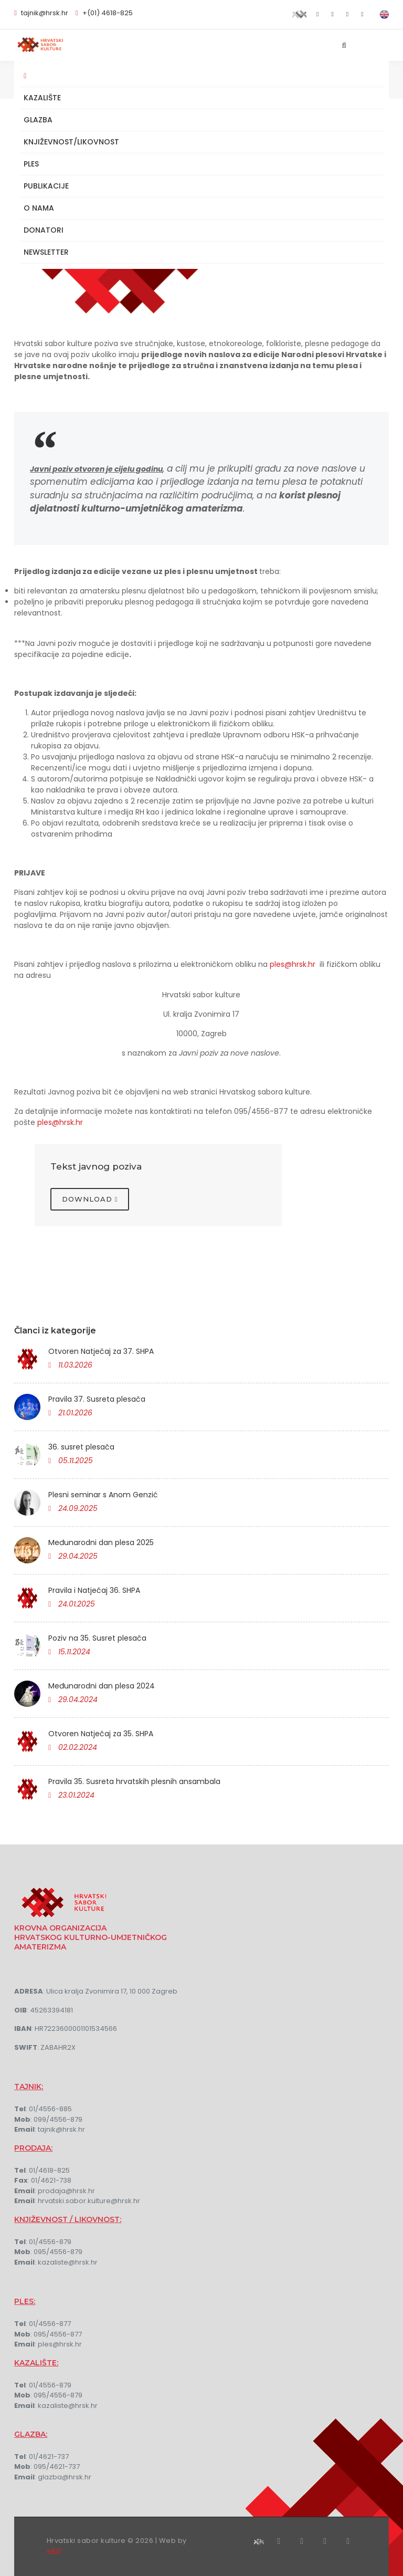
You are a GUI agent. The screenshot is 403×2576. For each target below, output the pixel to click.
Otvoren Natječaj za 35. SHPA (100, 1733)
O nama (39, 208)
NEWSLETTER (46, 252)
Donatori (43, 230)
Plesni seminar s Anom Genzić (103, 1494)
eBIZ (54, 2551)
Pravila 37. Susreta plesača (96, 1399)
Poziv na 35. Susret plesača (97, 1638)
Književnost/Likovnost (71, 142)
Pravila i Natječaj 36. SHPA (94, 1590)
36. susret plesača (81, 1447)
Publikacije (46, 186)
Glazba (38, 119)
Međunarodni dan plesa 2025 (101, 1542)
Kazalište (42, 97)
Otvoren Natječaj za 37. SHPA (101, 1351)
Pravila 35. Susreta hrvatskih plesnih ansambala (134, 1781)
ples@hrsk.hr (292, 964)
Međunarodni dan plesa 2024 (101, 1686)
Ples (31, 164)
